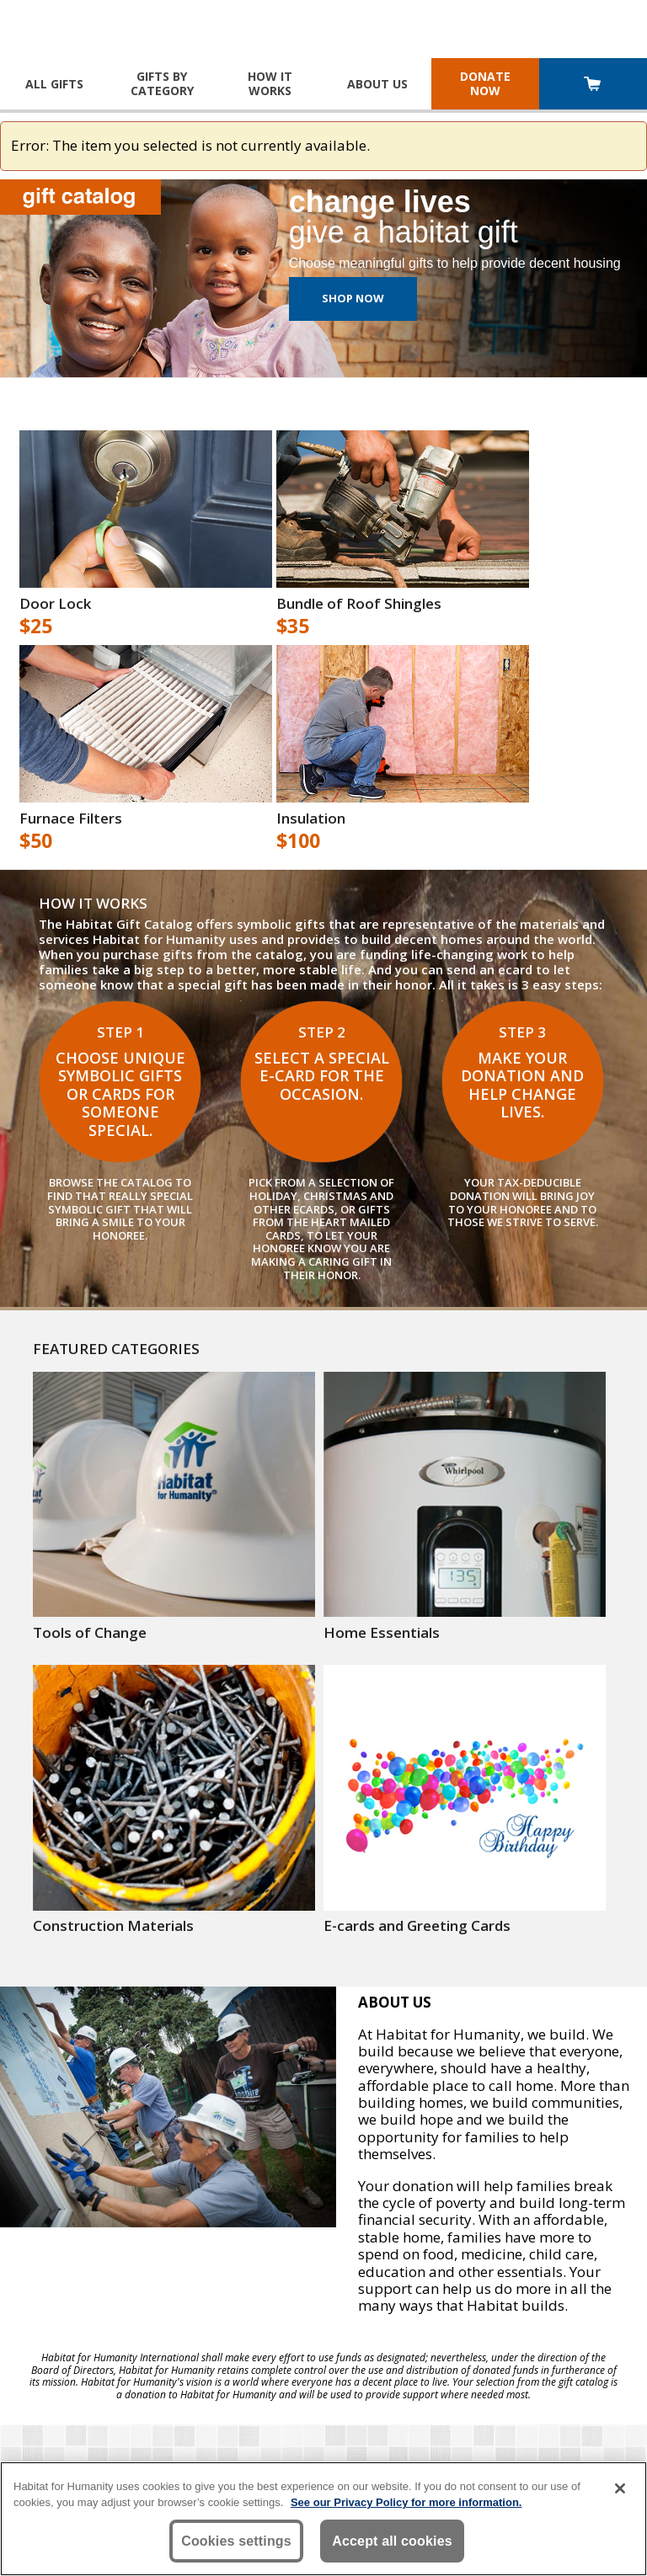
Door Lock (55, 603)
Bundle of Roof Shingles (358, 603)
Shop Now (353, 298)
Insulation (310, 818)
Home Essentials (382, 1632)
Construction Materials (113, 1925)
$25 (35, 626)
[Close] (620, 2488)
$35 (292, 626)
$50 (35, 841)
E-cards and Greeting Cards (417, 1925)
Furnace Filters (70, 818)
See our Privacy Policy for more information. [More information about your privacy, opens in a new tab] (406, 2502)
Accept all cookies (392, 2541)
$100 (298, 841)
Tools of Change (90, 1632)
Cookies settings (236, 2541)
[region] (323, 2518)
